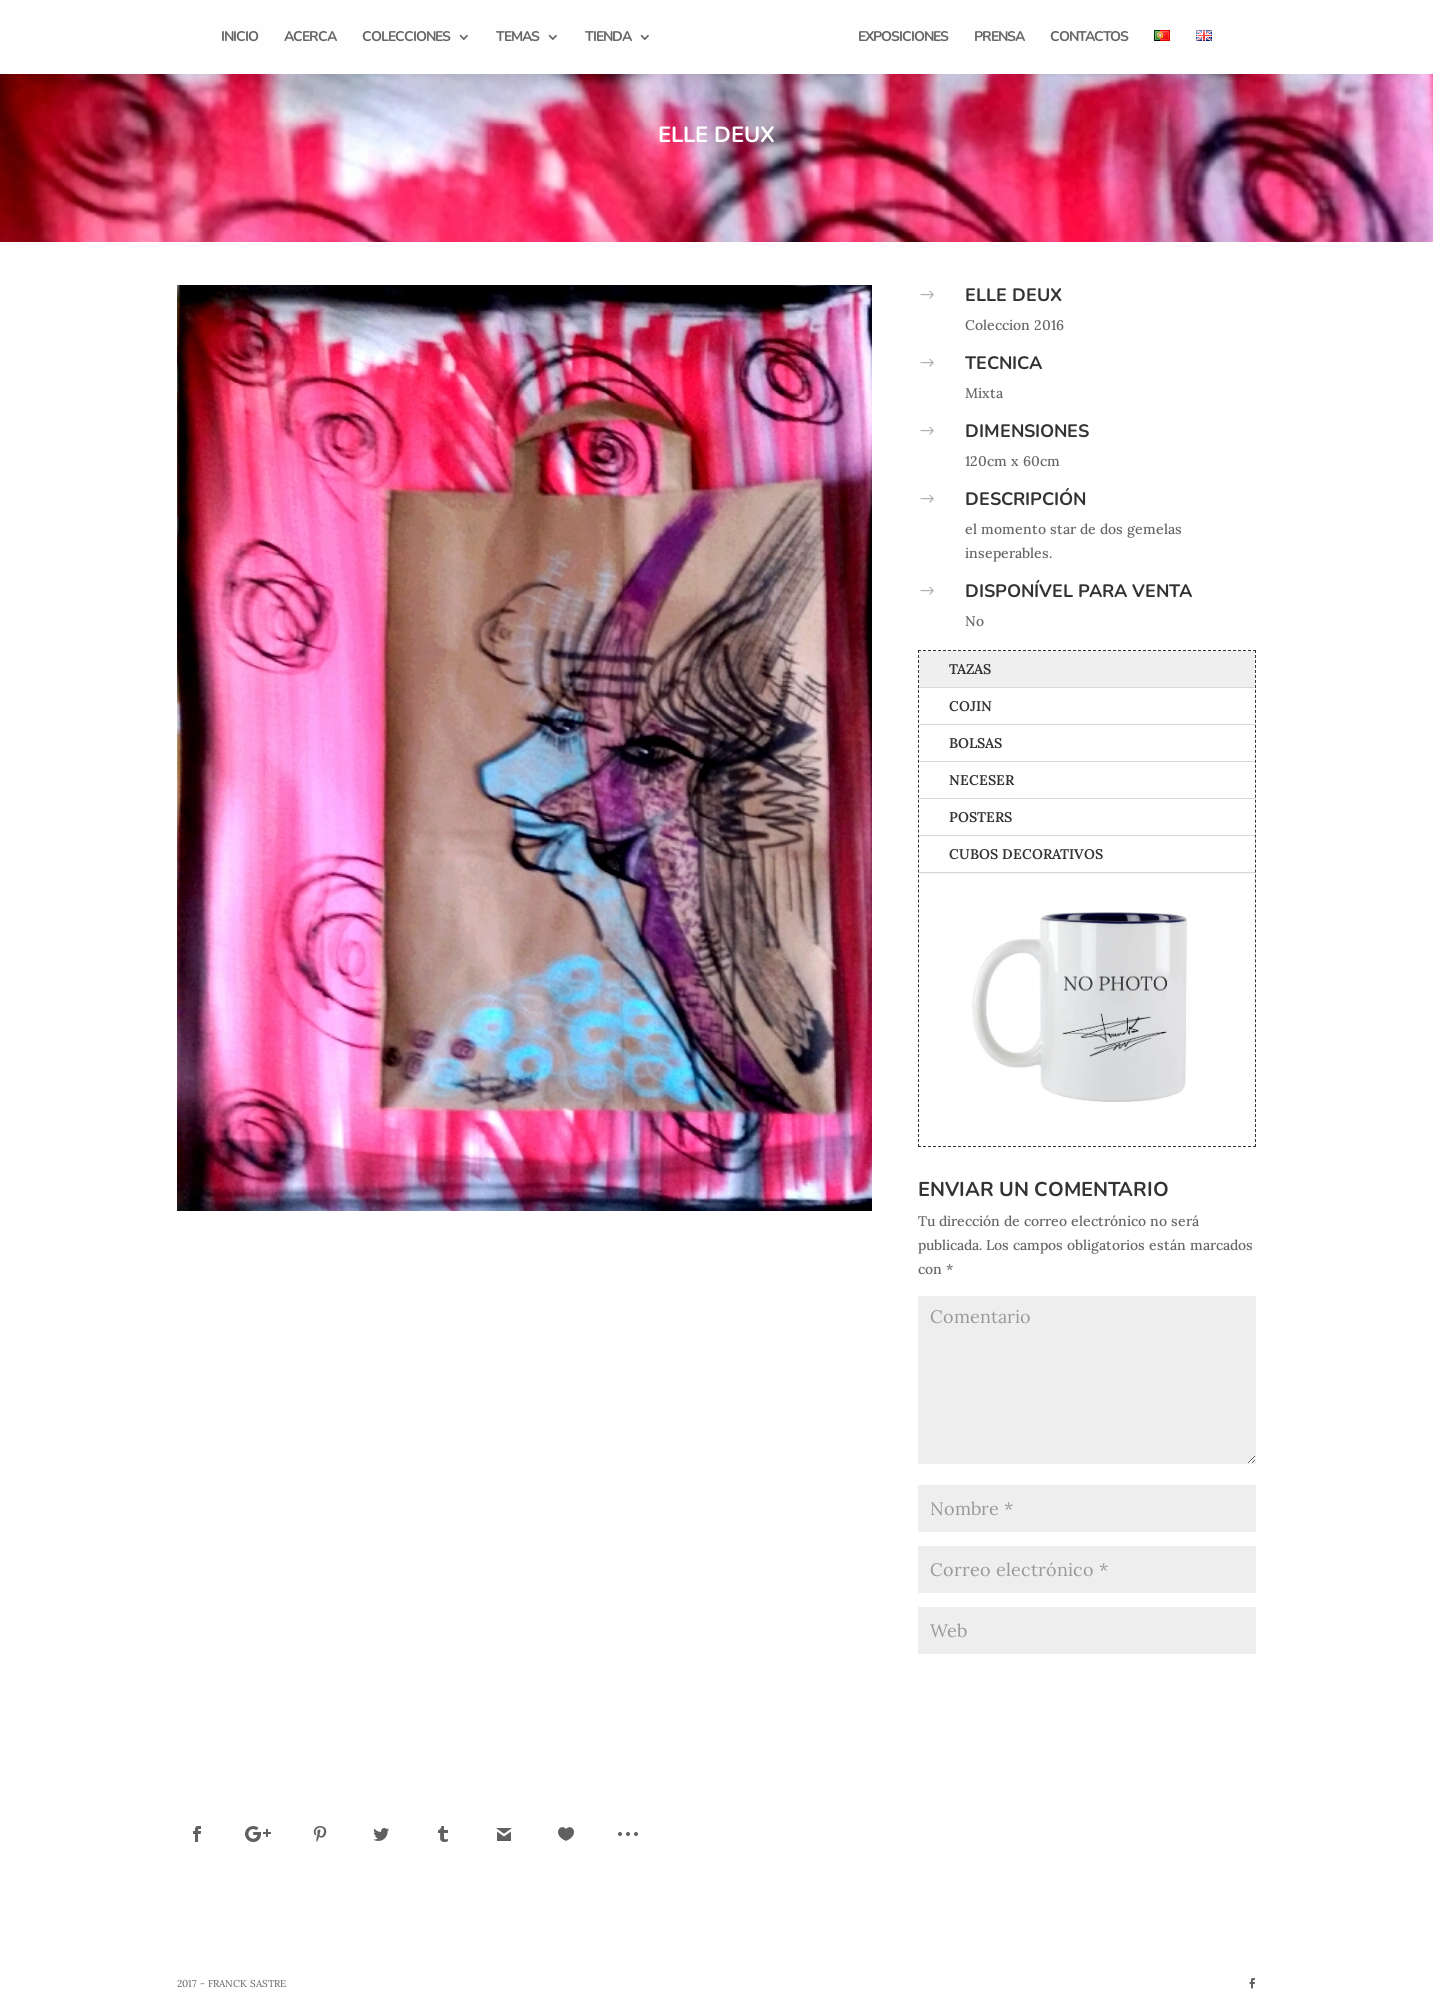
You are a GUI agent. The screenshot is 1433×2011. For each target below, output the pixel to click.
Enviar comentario (1164, 1685)
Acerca (313, 38)
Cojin (970, 706)
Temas (520, 38)
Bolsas (975, 743)
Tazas (970, 669)
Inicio (242, 38)
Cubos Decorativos (1026, 854)
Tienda (611, 38)
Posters (980, 817)
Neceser (981, 780)
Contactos (1086, 38)
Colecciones (409, 38)
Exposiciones (900, 38)
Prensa (996, 38)
